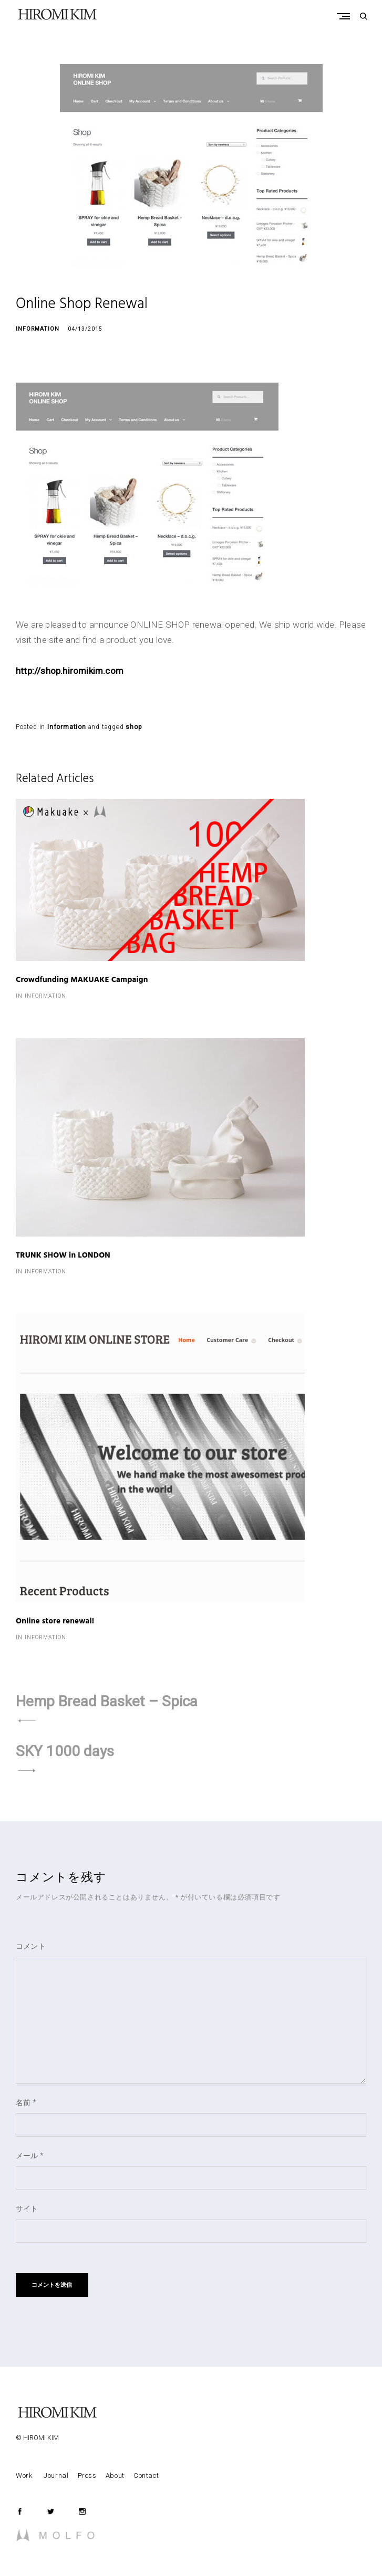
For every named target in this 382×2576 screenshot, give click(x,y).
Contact (146, 2475)
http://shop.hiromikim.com (69, 671)
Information (37, 328)
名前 (26, 2102)
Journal (56, 2475)
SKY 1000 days (65, 1751)
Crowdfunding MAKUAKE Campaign (82, 980)
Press (87, 2475)
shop (134, 727)
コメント (31, 1946)
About (115, 2475)
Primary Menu (346, 16)
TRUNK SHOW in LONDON (63, 1256)
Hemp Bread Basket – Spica (107, 1701)
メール (30, 2155)
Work (25, 2475)
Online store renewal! (55, 1622)
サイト (27, 2208)
